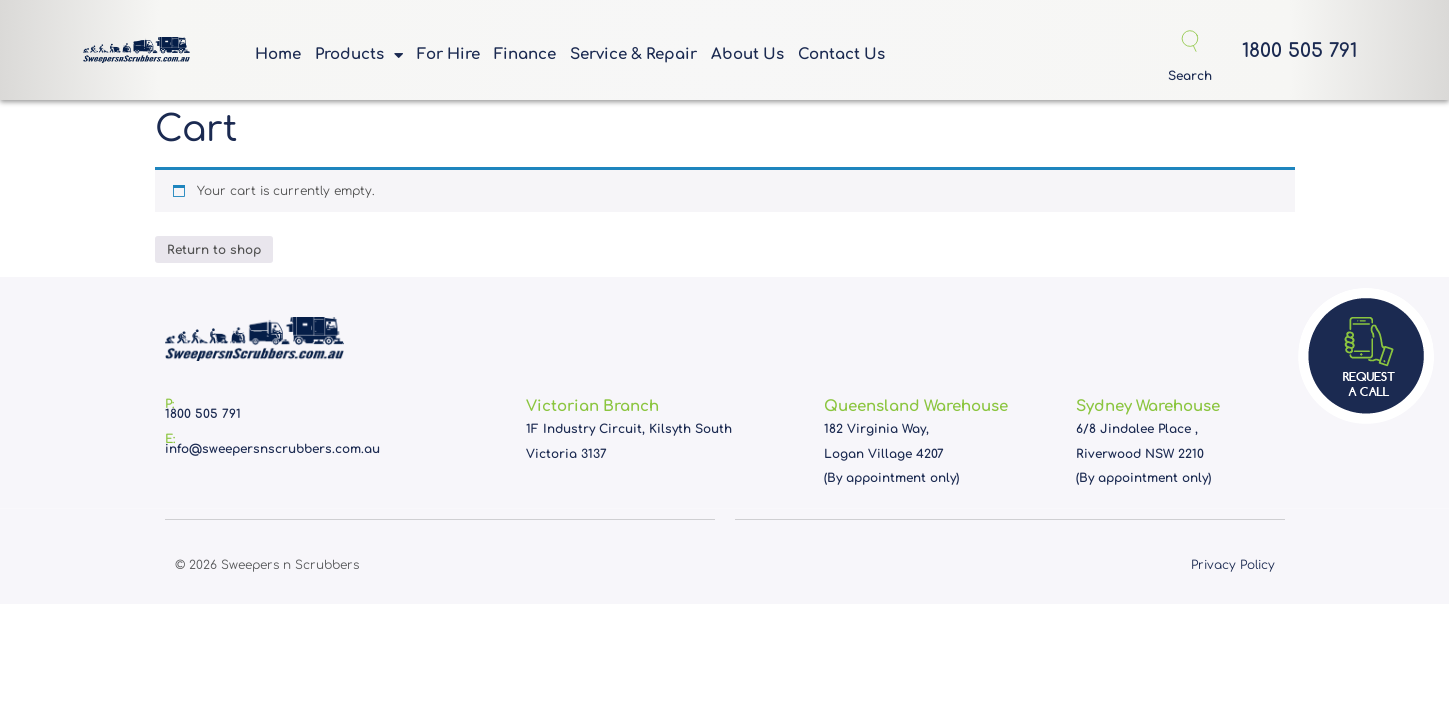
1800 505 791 (1299, 50)
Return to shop (214, 250)
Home (278, 54)
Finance (525, 54)
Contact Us (841, 54)
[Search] (1190, 41)
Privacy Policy (1233, 565)
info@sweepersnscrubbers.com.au (272, 449)
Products (359, 59)
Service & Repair (633, 54)
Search (1190, 76)
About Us (747, 54)
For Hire (448, 54)
